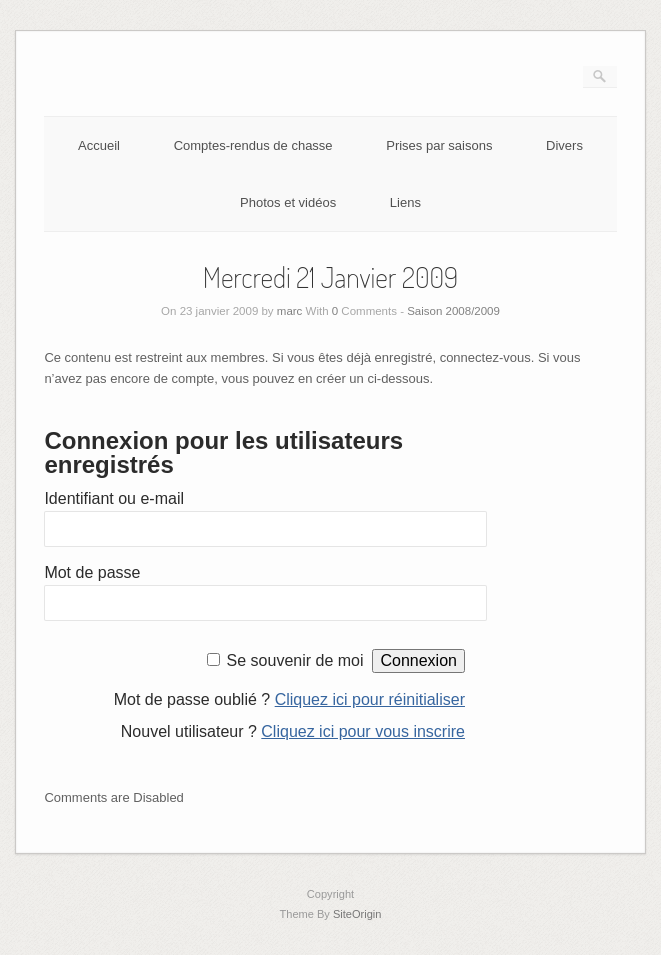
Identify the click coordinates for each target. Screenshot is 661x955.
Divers (564, 145)
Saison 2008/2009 (453, 311)
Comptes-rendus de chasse (253, 145)
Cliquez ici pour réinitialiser (370, 699)
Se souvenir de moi (295, 660)
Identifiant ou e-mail (114, 498)
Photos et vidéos (288, 202)
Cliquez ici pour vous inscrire (363, 731)
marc (290, 311)
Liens (405, 202)
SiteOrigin (357, 914)
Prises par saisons (439, 145)
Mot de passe (92, 572)
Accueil (99, 145)
